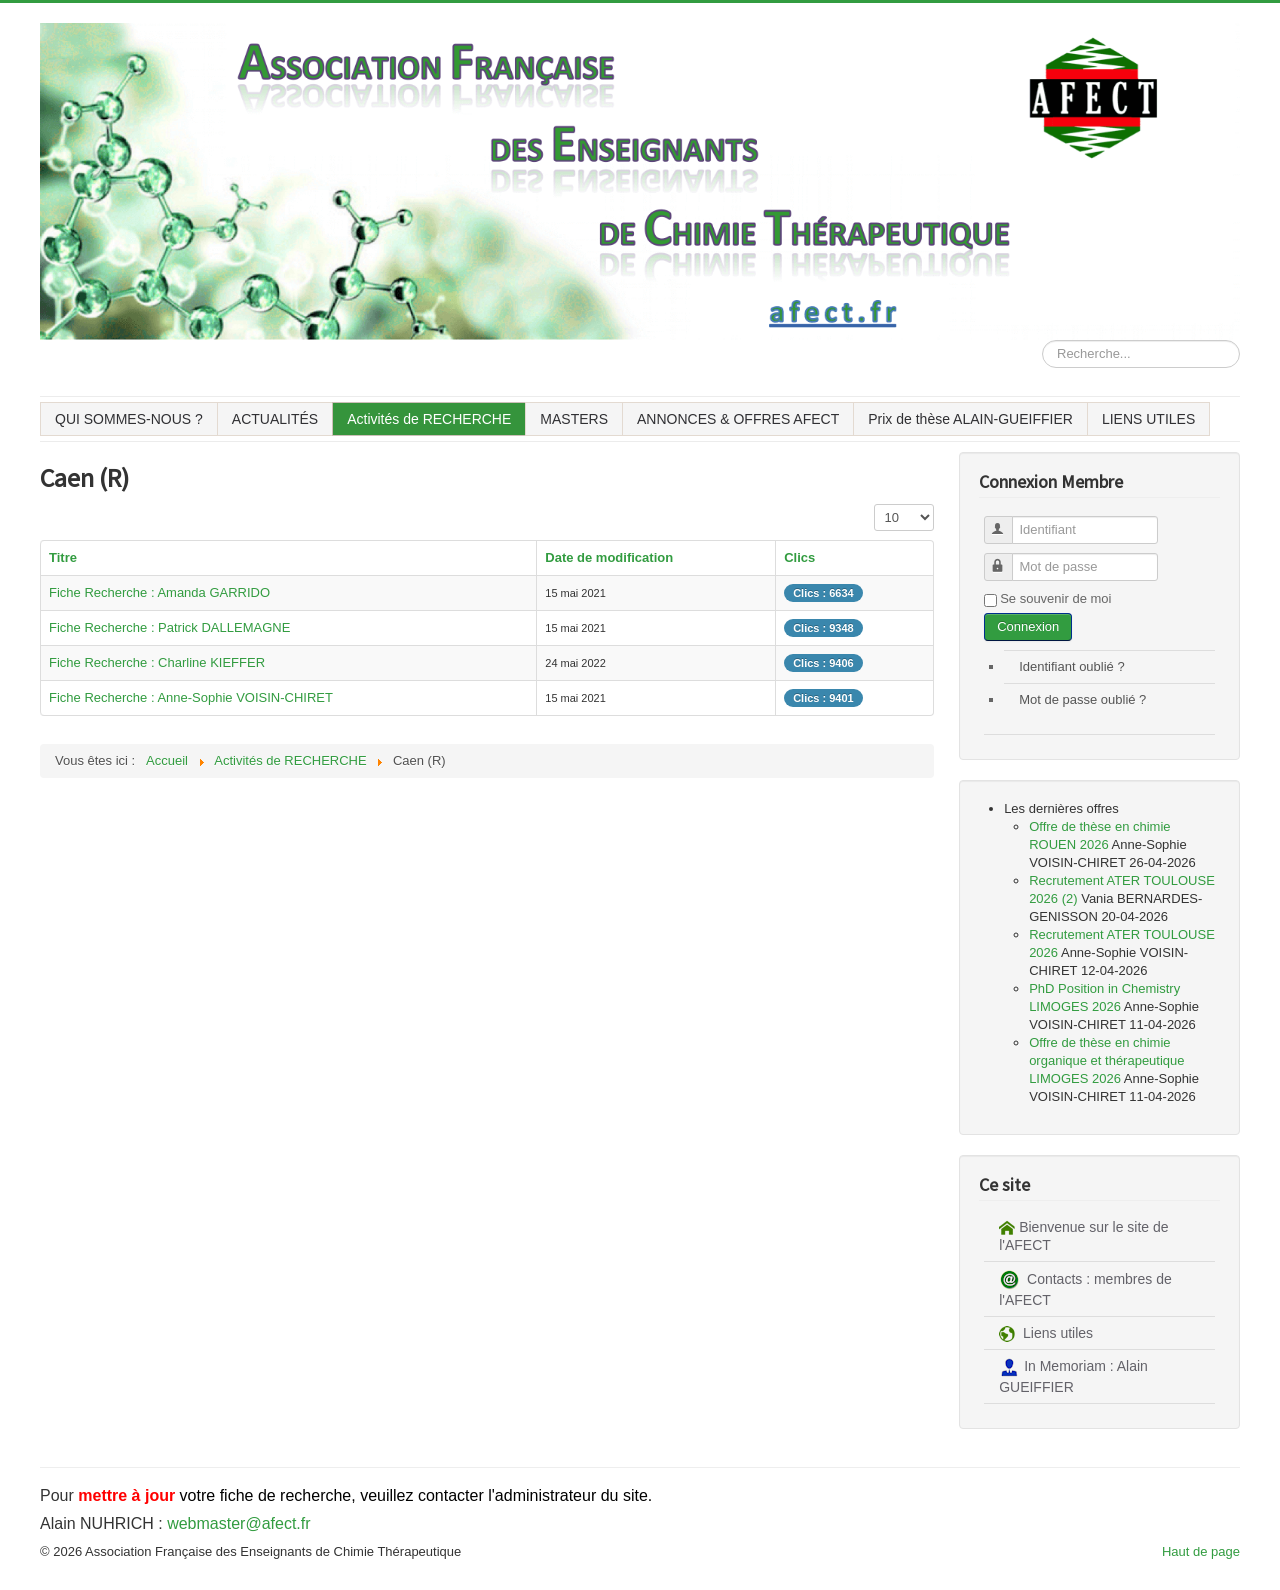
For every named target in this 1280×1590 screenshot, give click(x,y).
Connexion (1028, 626)
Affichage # (874, 504)
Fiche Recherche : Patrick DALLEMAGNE (169, 627)
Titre (63, 557)
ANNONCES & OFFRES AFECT (738, 419)
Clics (799, 557)
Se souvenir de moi (1055, 598)
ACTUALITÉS (275, 419)
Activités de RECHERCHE (429, 419)
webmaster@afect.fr (238, 1523)
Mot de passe (1007, 558)
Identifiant (1007, 521)
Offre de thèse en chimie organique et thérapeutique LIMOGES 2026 (1106, 1060)
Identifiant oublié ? (1072, 666)
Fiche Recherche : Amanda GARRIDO (159, 592)
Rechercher (1042, 340)
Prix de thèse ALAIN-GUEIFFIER (970, 419)
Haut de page (1201, 1551)
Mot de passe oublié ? (1082, 699)
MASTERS (574, 419)
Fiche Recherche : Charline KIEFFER (157, 662)
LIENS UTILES (1148, 419)
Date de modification (609, 557)
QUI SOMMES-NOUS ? (129, 419)
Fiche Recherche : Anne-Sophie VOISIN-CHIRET (191, 697)
